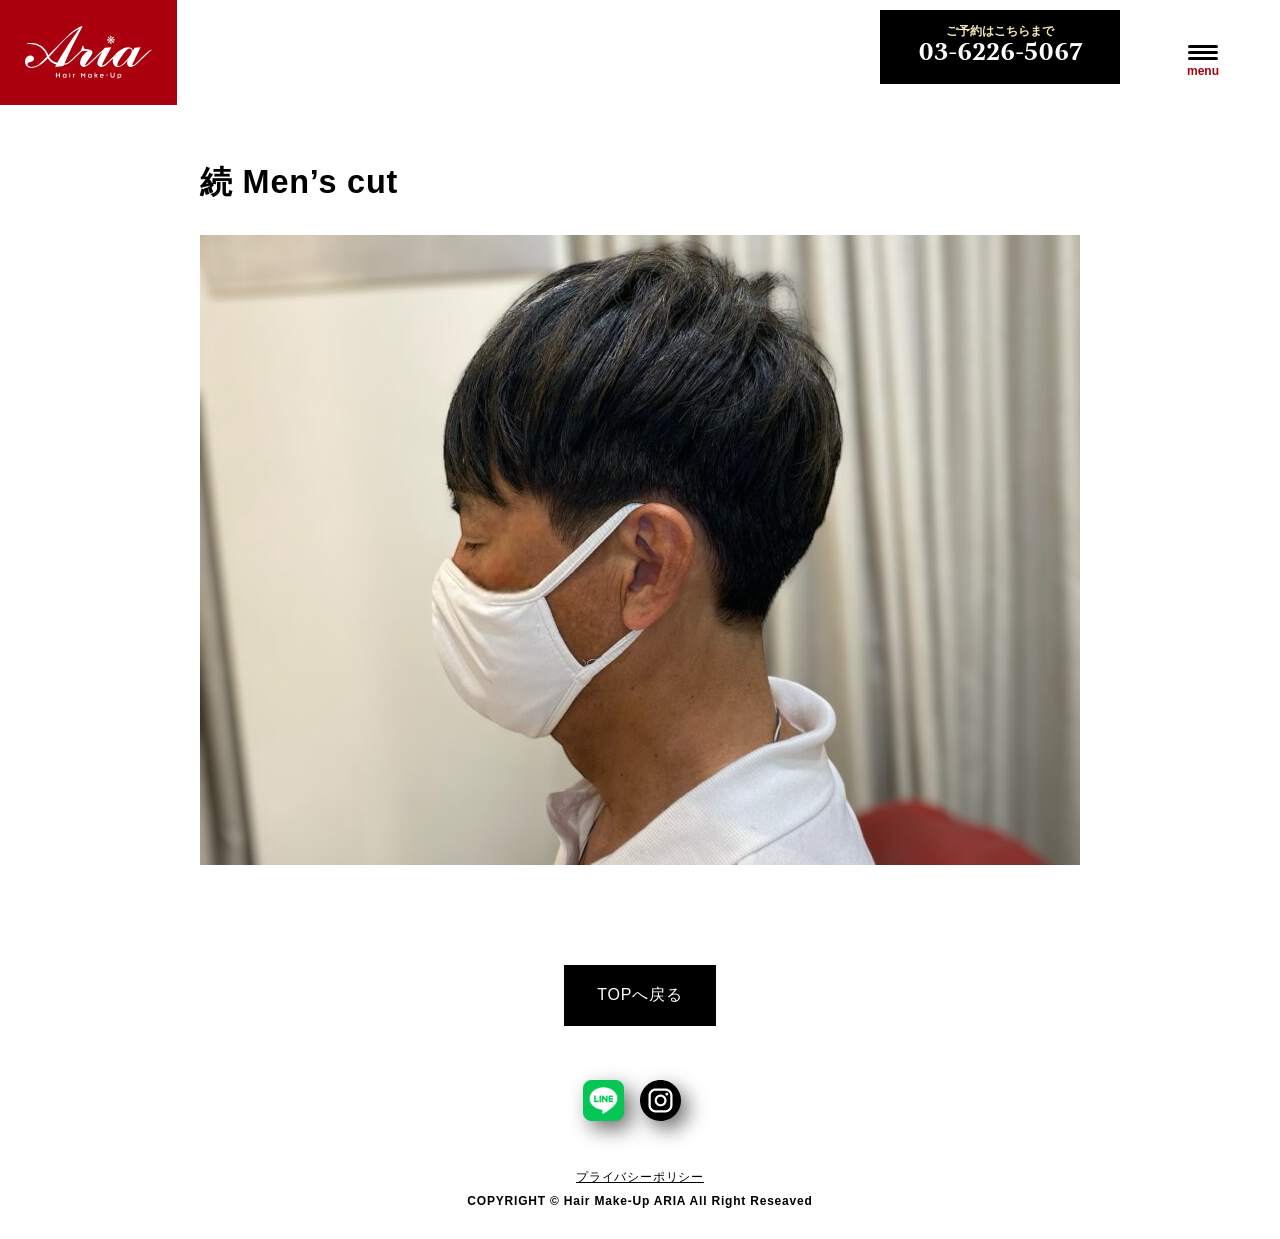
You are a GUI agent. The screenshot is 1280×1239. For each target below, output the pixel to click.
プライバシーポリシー (640, 1177)
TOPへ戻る (639, 994)
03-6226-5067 (1000, 47)
